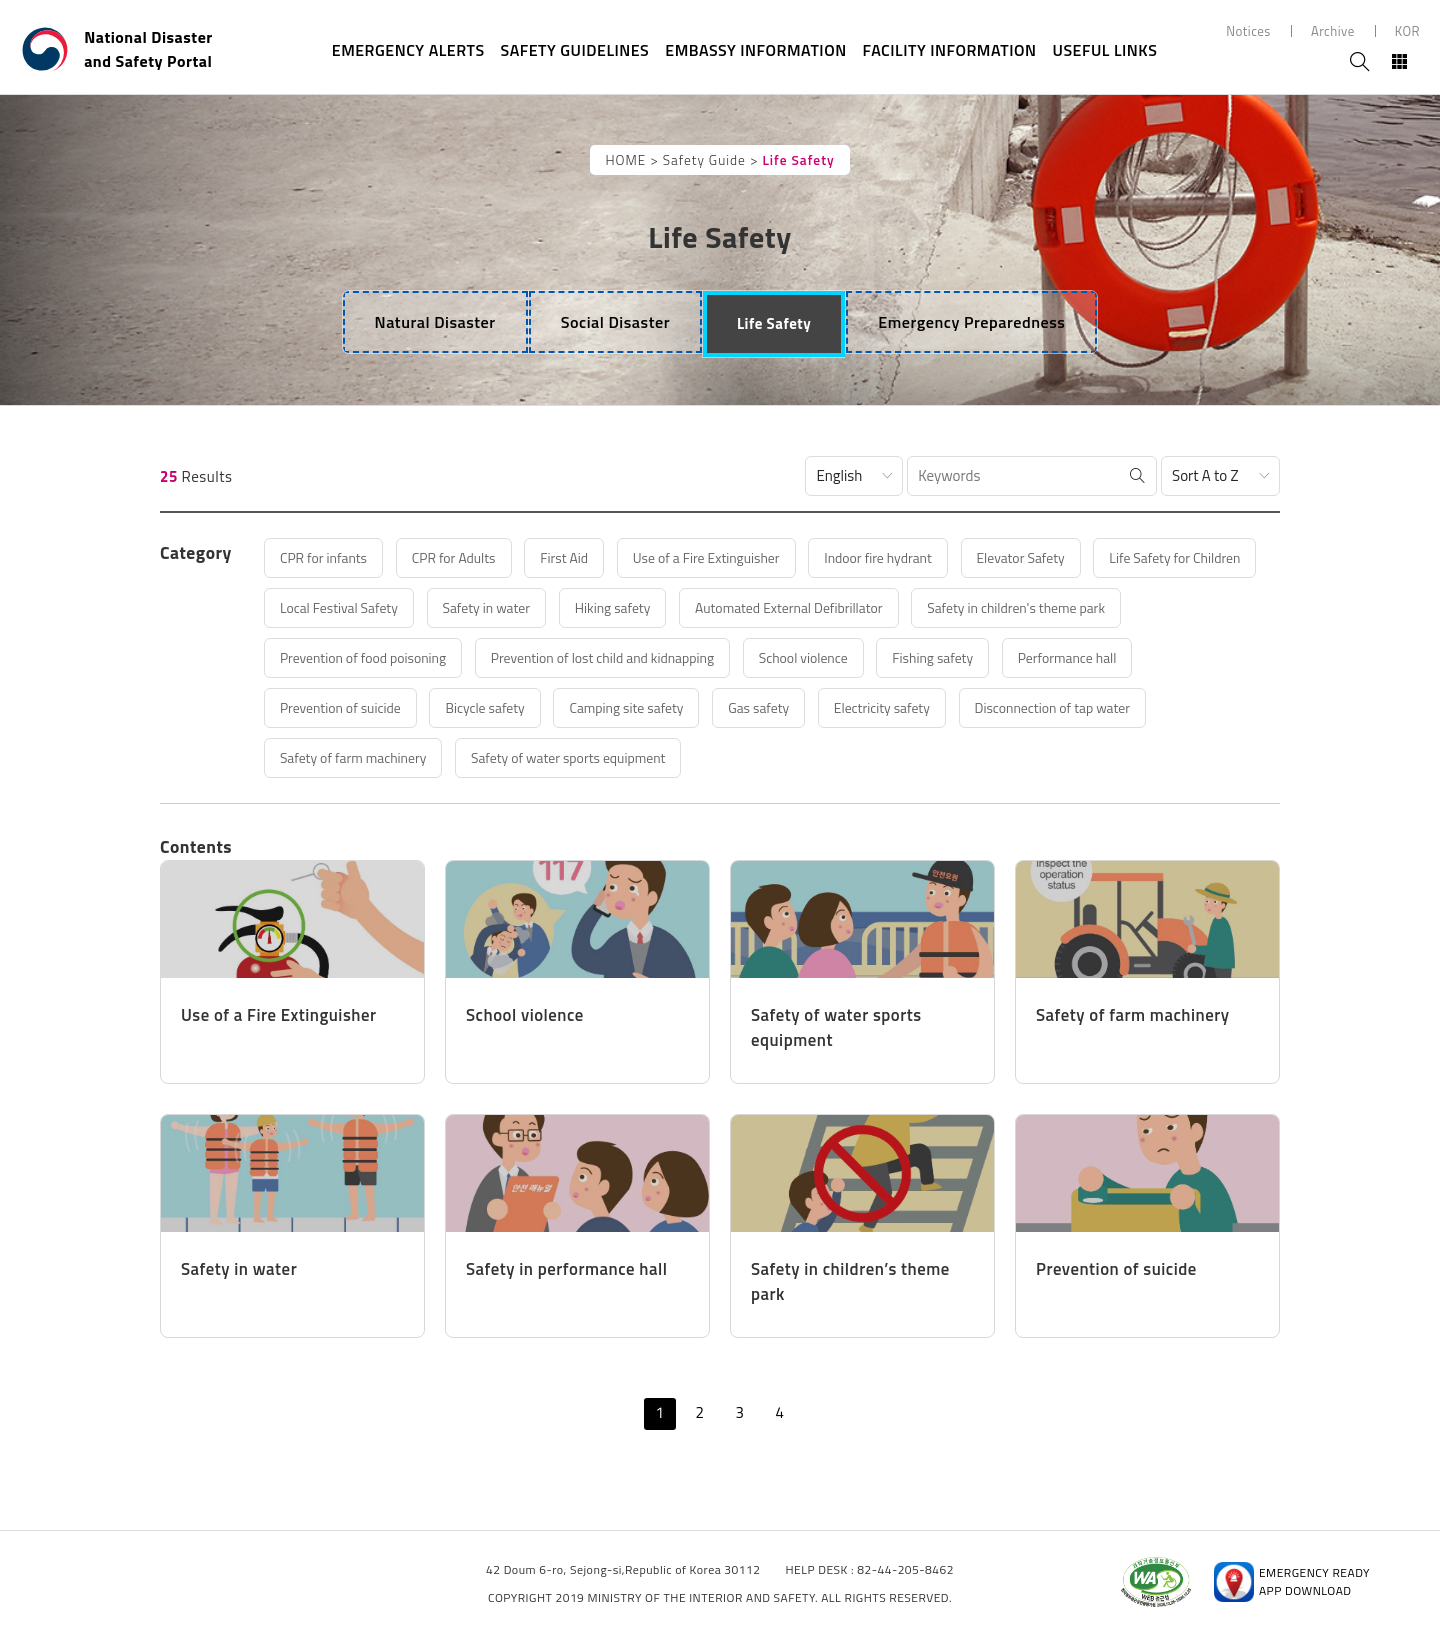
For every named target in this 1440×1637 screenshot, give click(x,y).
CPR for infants (333, 557)
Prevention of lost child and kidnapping (883, 657)
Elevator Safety (1103, 557)
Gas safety (1111, 707)
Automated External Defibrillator (1040, 607)
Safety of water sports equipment (978, 757)
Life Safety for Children (357, 607)
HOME (625, 160)
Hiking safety (846, 607)
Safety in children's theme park (383, 657)
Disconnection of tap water (525, 757)
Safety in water (706, 607)
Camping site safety (965, 707)
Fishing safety (330, 707)
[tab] (432, 322)
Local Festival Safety (544, 607)
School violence (1104, 657)
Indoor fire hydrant (946, 557)
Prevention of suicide (649, 707)
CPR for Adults (477, 557)
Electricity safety (338, 757)
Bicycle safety (808, 707)
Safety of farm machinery (742, 757)
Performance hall (478, 707)
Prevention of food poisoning (620, 657)
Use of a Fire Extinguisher (757, 557)
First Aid (600, 557)
